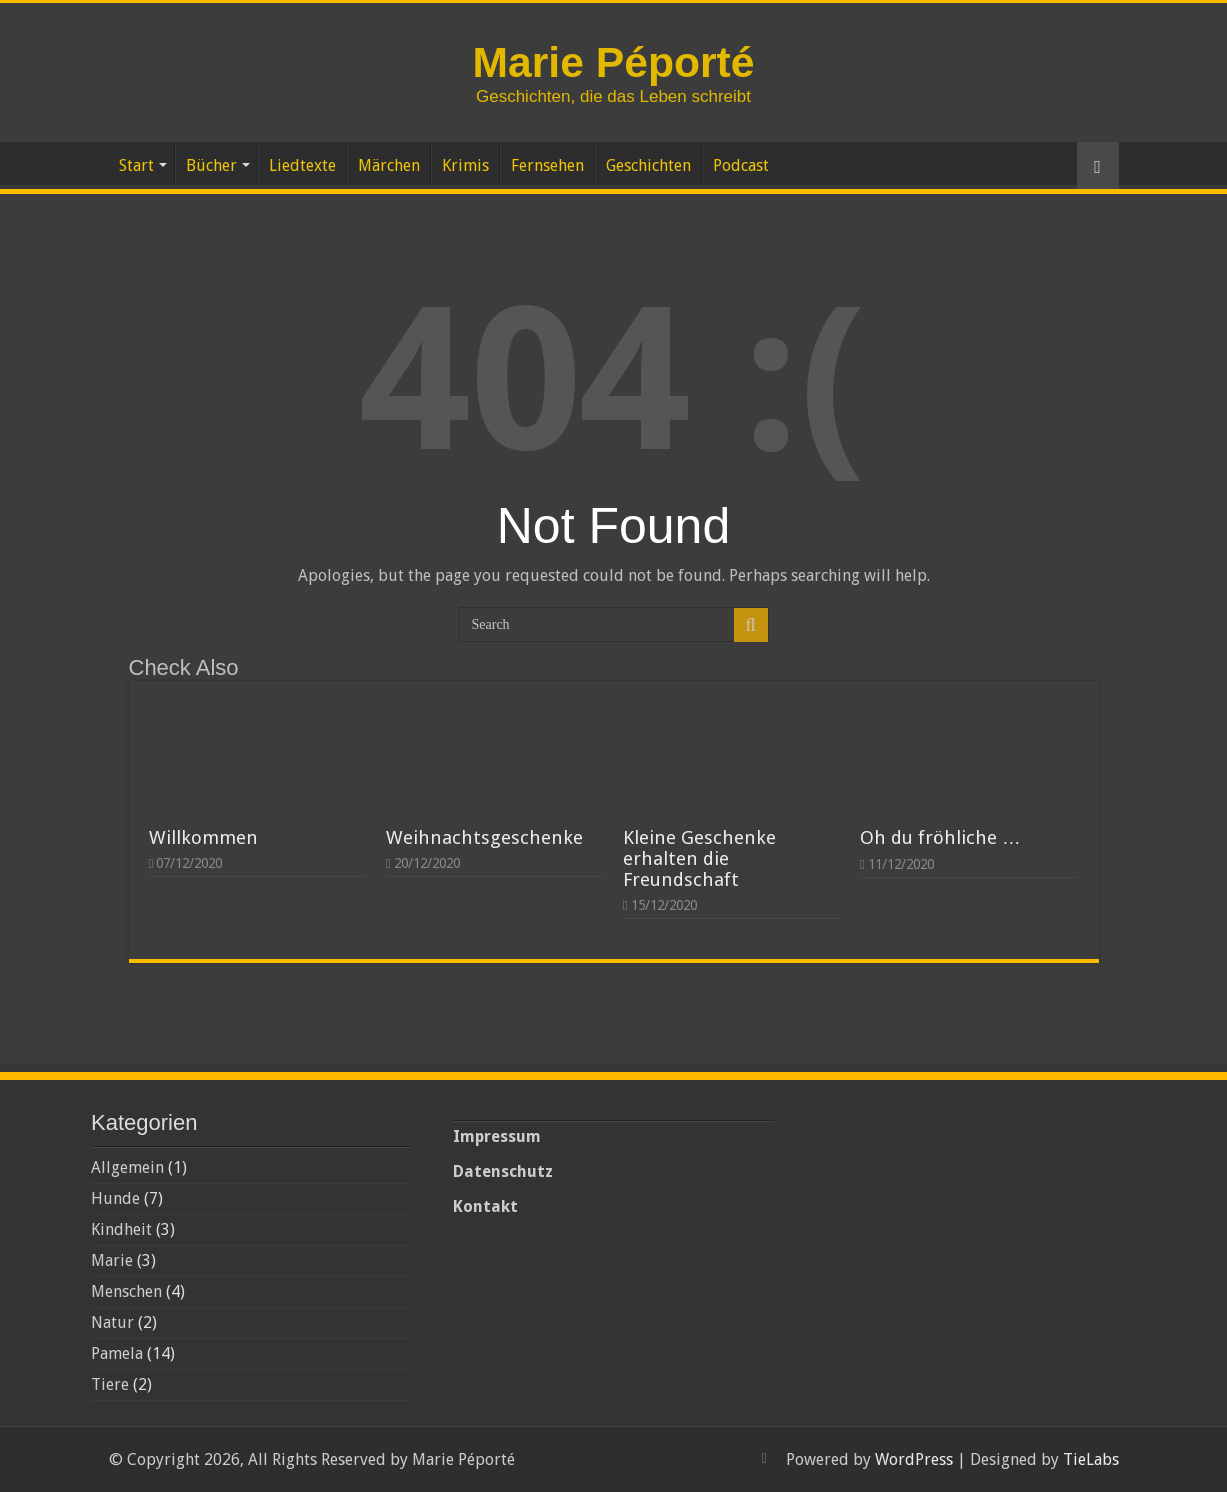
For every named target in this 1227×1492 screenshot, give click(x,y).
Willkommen (203, 837)
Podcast (741, 165)
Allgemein (127, 1167)
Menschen (126, 1291)
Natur (112, 1322)
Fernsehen (547, 165)
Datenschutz (503, 1171)
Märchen (389, 165)
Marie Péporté (613, 62)
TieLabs (1091, 1459)
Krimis (465, 165)
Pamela (117, 1353)
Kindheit (121, 1229)
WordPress (914, 1459)
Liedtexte (302, 165)
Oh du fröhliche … (940, 837)
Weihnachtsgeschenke (484, 837)
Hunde (115, 1198)
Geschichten (648, 165)
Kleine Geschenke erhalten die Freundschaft (699, 858)
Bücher (211, 165)
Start (136, 165)
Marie (112, 1260)
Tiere (110, 1384)
